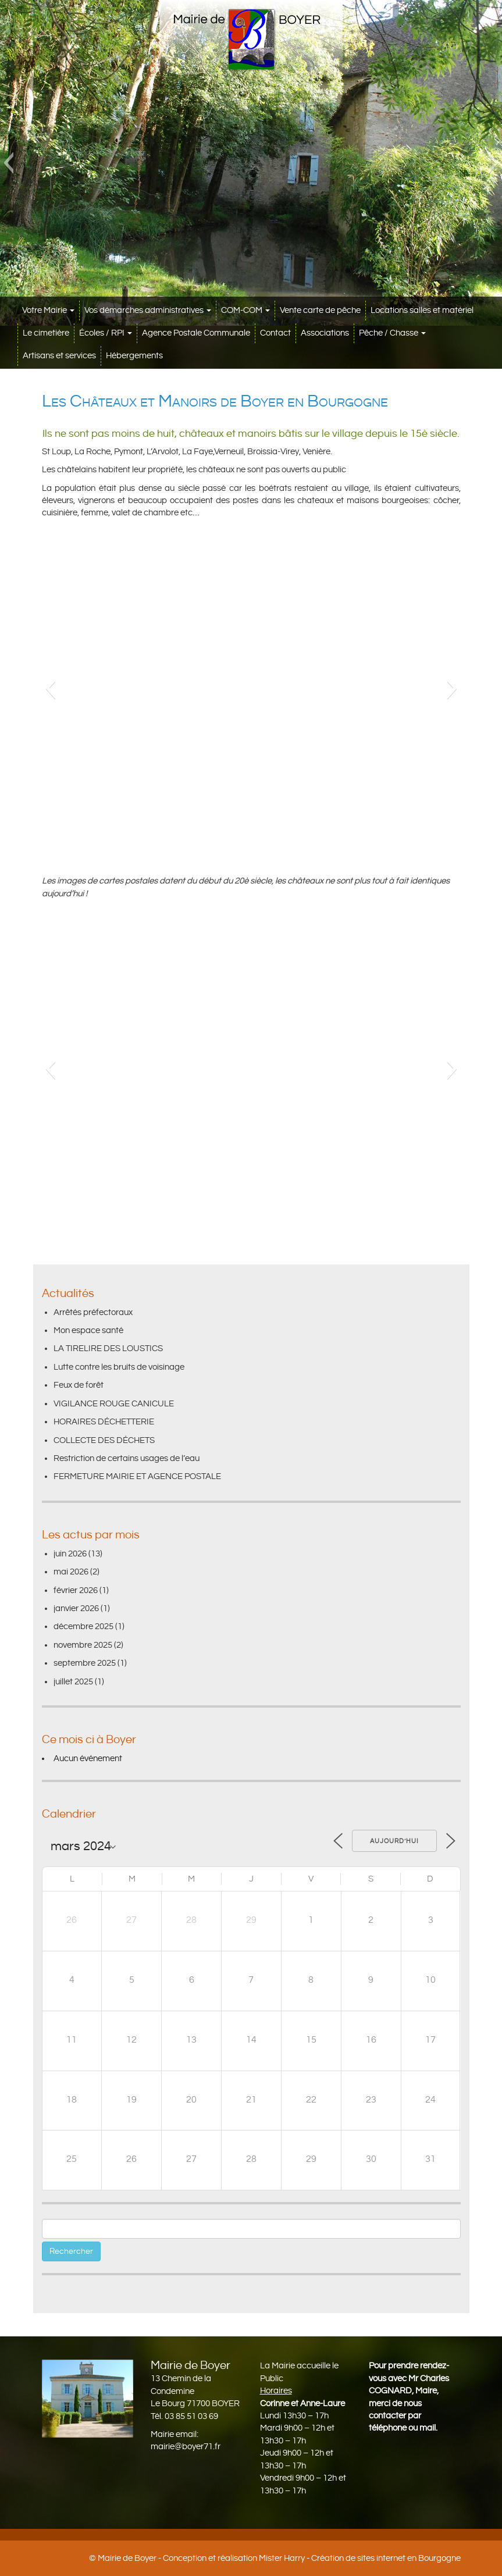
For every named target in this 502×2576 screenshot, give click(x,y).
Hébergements (134, 355)
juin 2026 (70, 1553)
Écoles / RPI (105, 333)
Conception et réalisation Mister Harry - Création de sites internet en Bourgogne (312, 2558)
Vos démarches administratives (147, 310)
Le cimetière (46, 333)
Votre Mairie (48, 310)
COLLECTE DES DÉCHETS (104, 1440)
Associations (325, 333)
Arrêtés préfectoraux (93, 1312)
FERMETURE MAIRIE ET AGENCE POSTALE (137, 1476)
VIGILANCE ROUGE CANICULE (114, 1403)
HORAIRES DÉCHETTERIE (104, 1421)
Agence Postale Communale (196, 333)
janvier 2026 (76, 1608)
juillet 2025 (73, 1681)
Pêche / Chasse (392, 333)
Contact (275, 333)
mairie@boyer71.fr (185, 2446)
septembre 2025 (85, 1663)
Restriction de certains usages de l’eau (127, 1458)
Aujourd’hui (394, 1841)
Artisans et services (59, 355)
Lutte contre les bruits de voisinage (119, 1367)
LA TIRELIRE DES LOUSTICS (108, 1348)
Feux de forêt (79, 1385)
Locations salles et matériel (422, 310)
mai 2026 (71, 1571)
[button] (8, 162)
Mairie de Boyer (127, 2558)
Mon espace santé (88, 1330)
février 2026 (76, 1590)
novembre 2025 (83, 1645)
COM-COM (245, 310)
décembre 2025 (83, 1626)
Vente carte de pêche (320, 310)
